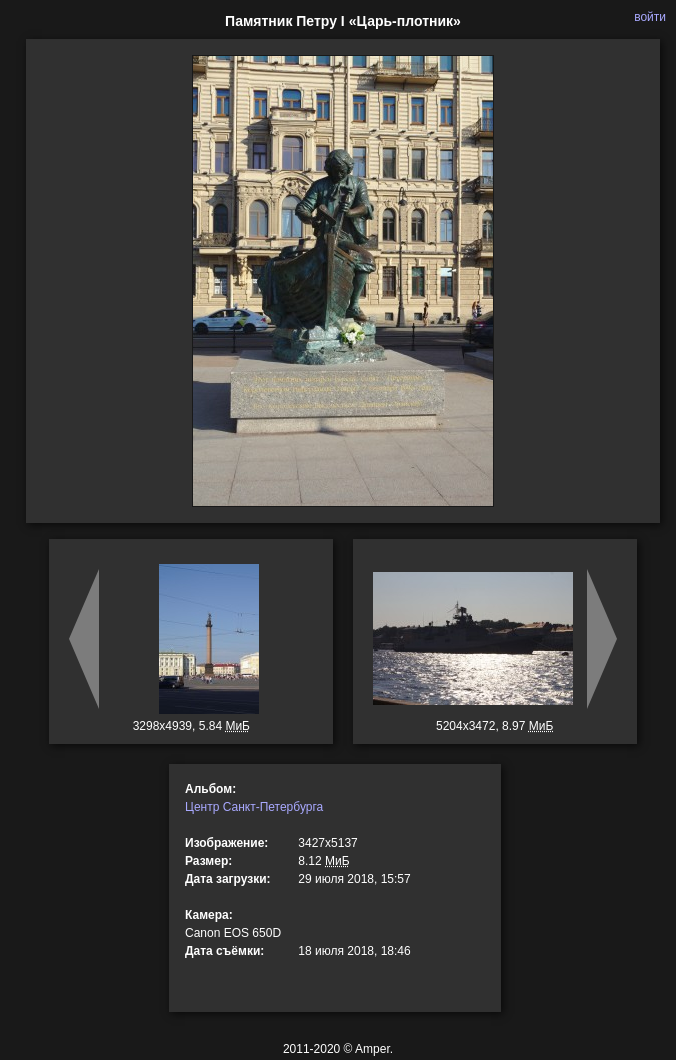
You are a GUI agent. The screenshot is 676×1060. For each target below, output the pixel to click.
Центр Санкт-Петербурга (254, 807)
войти (650, 17)
